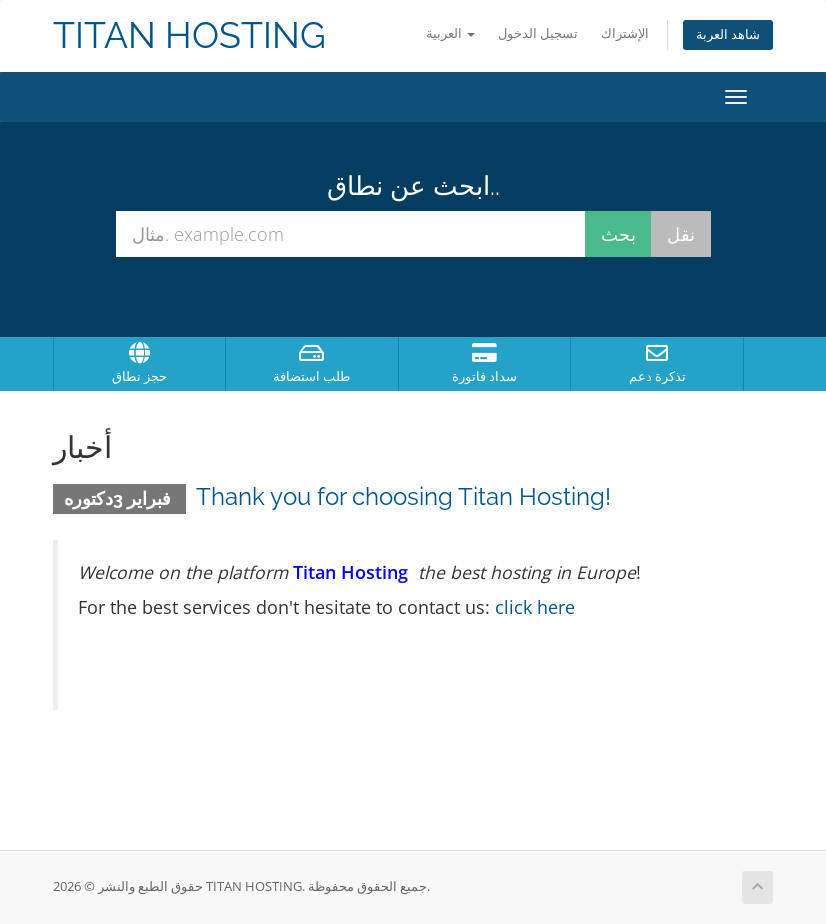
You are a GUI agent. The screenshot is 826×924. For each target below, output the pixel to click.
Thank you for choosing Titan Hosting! (403, 496)
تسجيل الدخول (538, 33)
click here (535, 607)
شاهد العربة (728, 34)
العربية (450, 33)
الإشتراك (625, 33)
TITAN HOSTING (189, 35)
